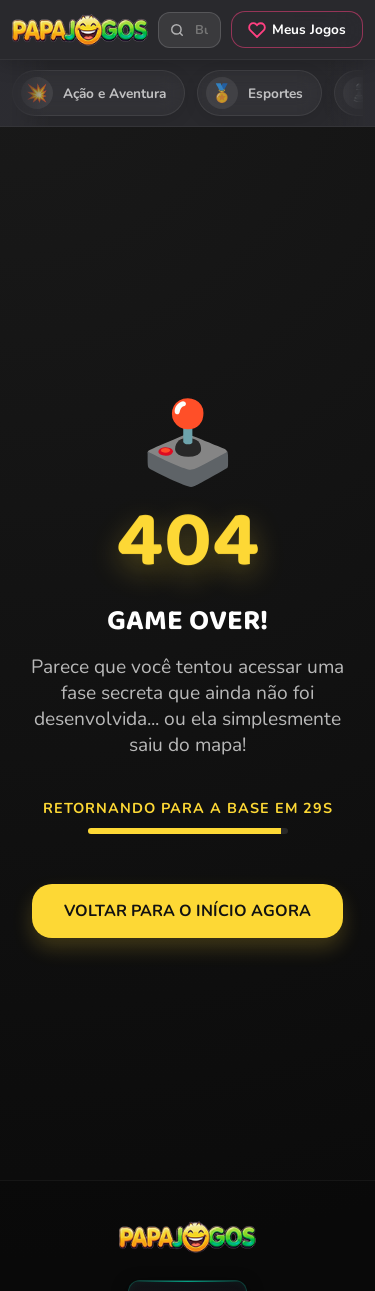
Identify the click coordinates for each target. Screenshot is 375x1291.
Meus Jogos (297, 29)
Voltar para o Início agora (187, 911)
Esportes (254, 93)
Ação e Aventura (93, 93)
